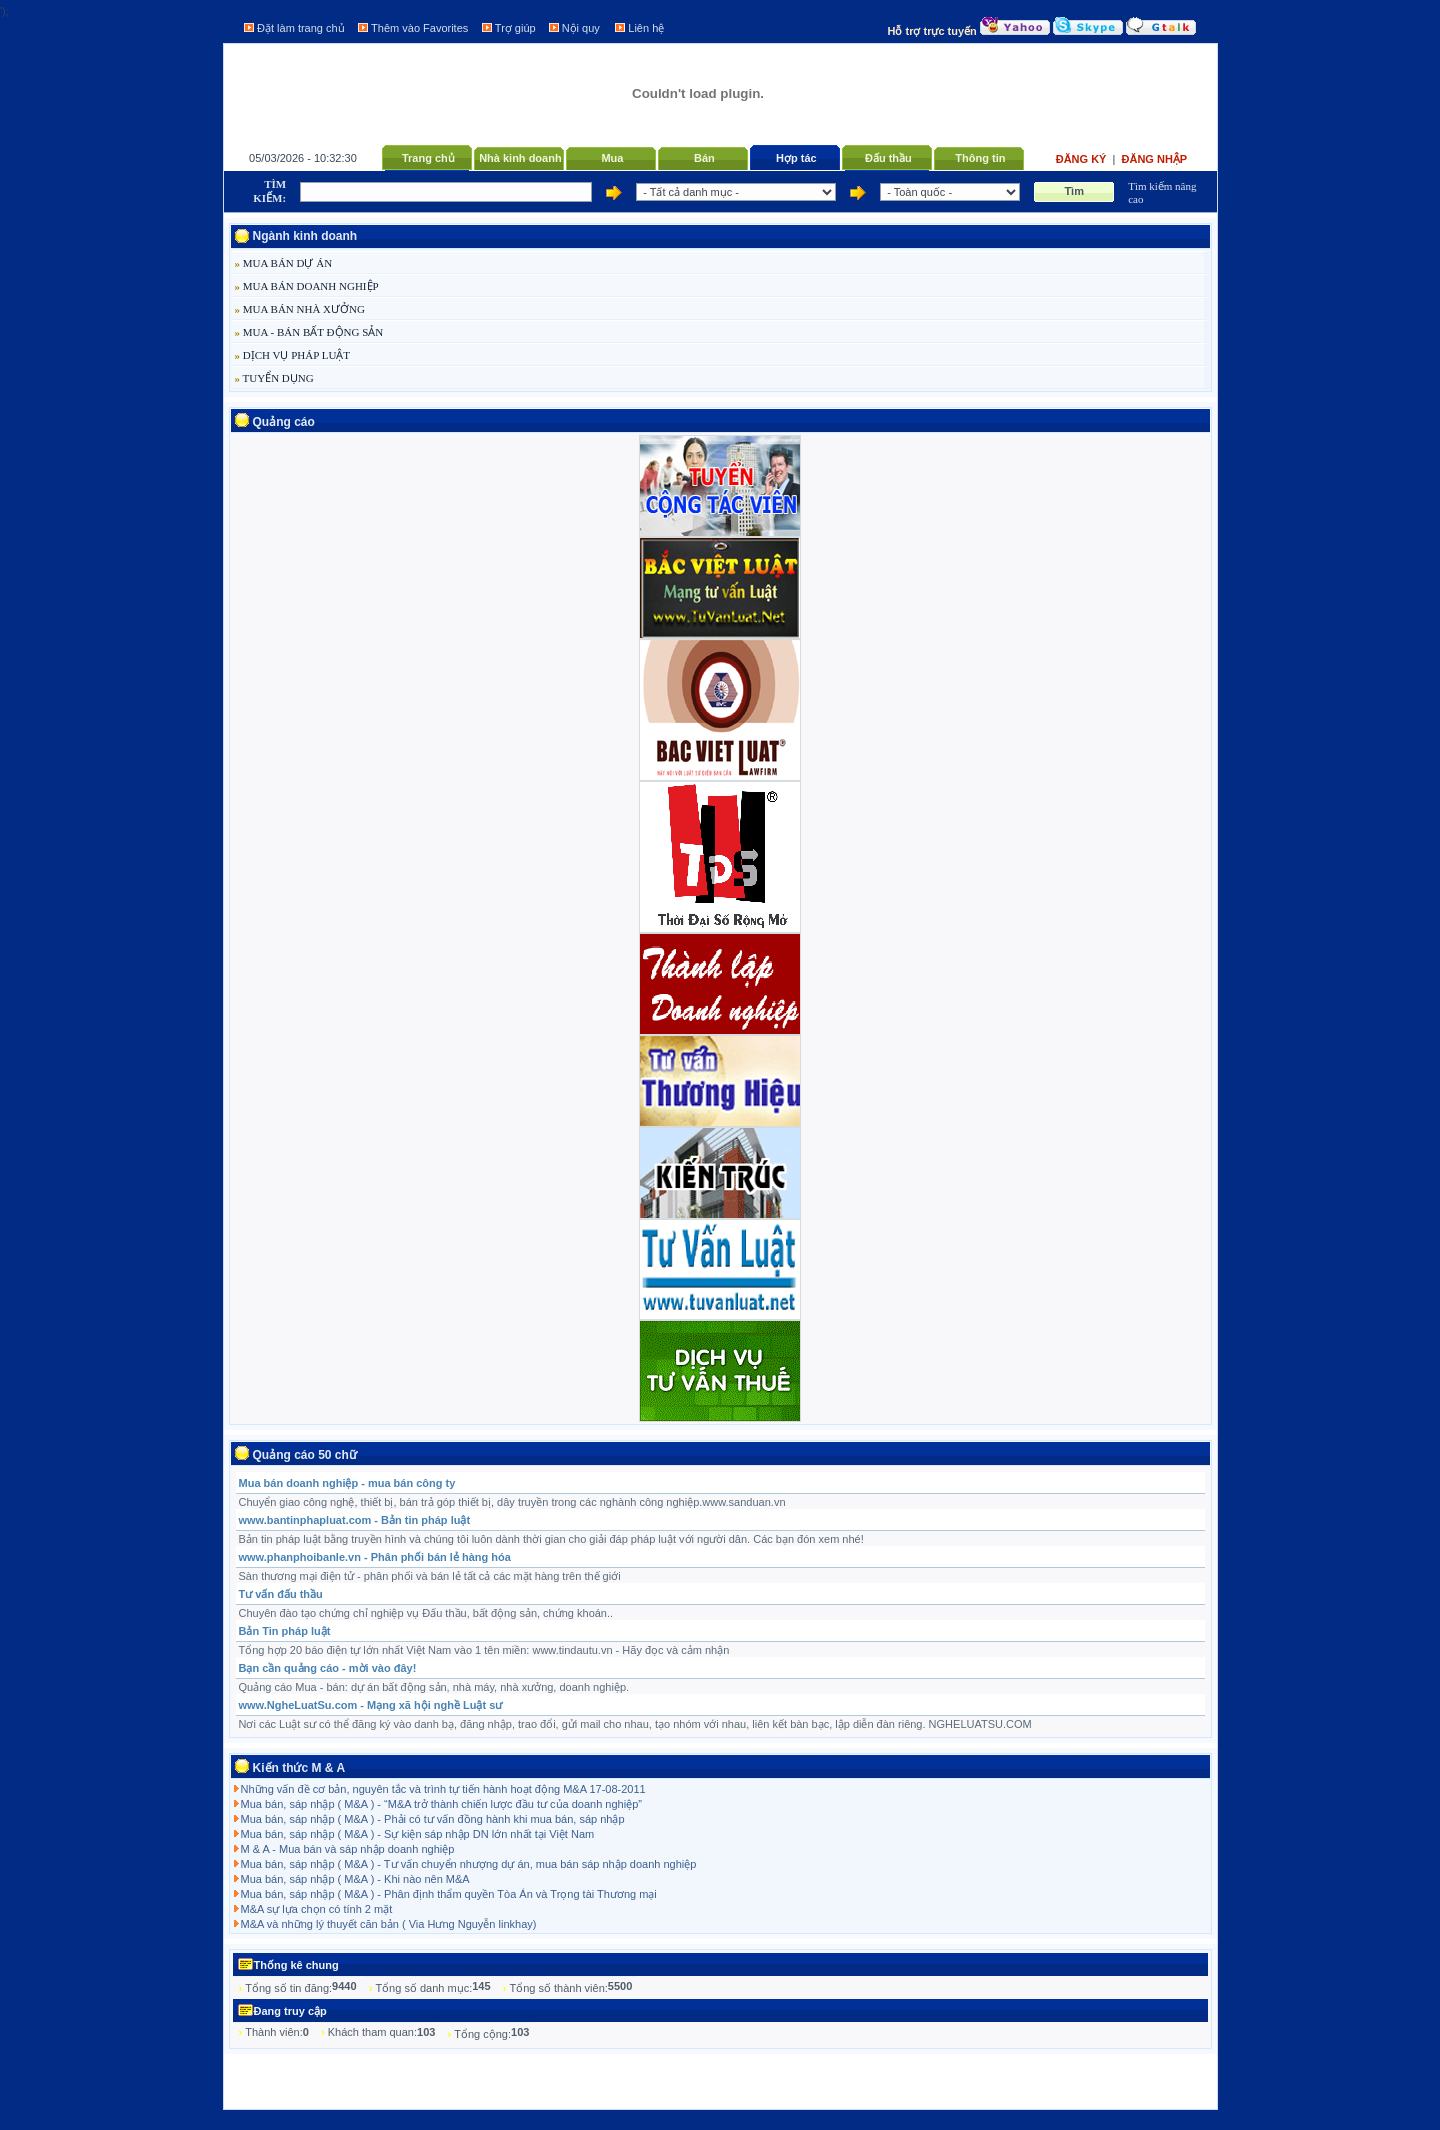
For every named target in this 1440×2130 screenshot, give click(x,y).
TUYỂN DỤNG (274, 378)
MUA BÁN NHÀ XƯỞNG (300, 309)
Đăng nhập (1155, 159)
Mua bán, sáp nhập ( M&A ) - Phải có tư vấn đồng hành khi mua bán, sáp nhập (433, 1819)
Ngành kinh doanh (305, 236)
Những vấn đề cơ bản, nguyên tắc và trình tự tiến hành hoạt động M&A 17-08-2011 (443, 1789)
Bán (704, 158)
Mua (612, 158)
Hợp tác (796, 158)
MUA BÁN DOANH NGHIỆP (307, 286)
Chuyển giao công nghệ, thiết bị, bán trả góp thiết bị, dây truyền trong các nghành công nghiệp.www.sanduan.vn (512, 1502)
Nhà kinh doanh (520, 158)
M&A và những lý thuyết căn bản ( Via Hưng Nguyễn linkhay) (389, 1924)
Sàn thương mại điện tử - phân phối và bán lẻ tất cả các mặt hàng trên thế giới (430, 1576)
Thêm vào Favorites (419, 28)
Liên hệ (646, 28)
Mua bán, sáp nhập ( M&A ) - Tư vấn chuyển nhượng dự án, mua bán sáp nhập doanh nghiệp (469, 1864)
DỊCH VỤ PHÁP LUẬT (293, 355)
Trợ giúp (515, 28)
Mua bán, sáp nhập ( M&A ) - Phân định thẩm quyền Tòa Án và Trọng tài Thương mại (449, 1894)
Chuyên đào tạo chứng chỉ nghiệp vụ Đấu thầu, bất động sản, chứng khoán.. (426, 1613)
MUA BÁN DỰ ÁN (284, 263)
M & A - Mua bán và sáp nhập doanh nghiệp (348, 1849)
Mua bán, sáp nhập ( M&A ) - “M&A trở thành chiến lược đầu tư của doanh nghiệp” (441, 1804)
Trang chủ (428, 158)
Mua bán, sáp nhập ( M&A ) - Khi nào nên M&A (355, 1879)
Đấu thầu (888, 158)
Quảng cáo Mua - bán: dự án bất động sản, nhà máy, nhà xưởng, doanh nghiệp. (434, 1687)
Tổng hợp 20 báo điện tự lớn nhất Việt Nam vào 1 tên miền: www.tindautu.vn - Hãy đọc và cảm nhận (484, 1650)
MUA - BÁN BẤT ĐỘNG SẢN (309, 332)
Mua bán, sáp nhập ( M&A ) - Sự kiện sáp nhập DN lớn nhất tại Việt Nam (418, 1834)
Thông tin (980, 158)
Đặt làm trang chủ (301, 28)
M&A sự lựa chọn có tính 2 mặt (317, 1909)
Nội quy (581, 28)
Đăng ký (1083, 159)
